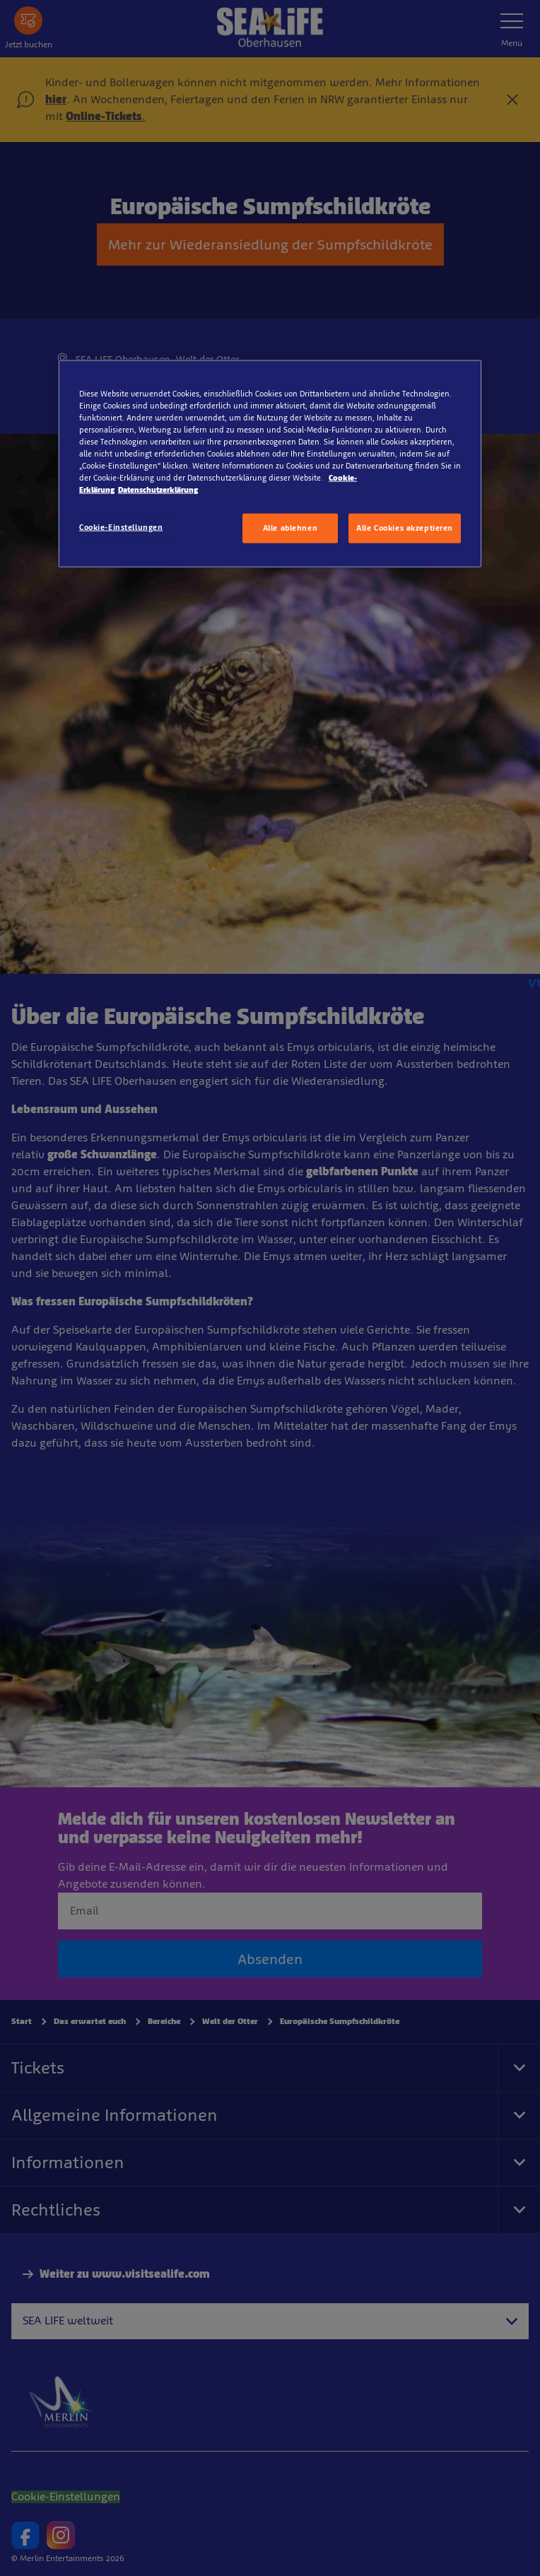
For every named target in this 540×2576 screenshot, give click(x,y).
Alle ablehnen (290, 528)
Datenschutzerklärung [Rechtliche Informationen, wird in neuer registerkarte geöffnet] (158, 490)
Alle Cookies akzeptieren (404, 528)
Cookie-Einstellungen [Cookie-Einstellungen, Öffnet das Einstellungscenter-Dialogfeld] (121, 527)
